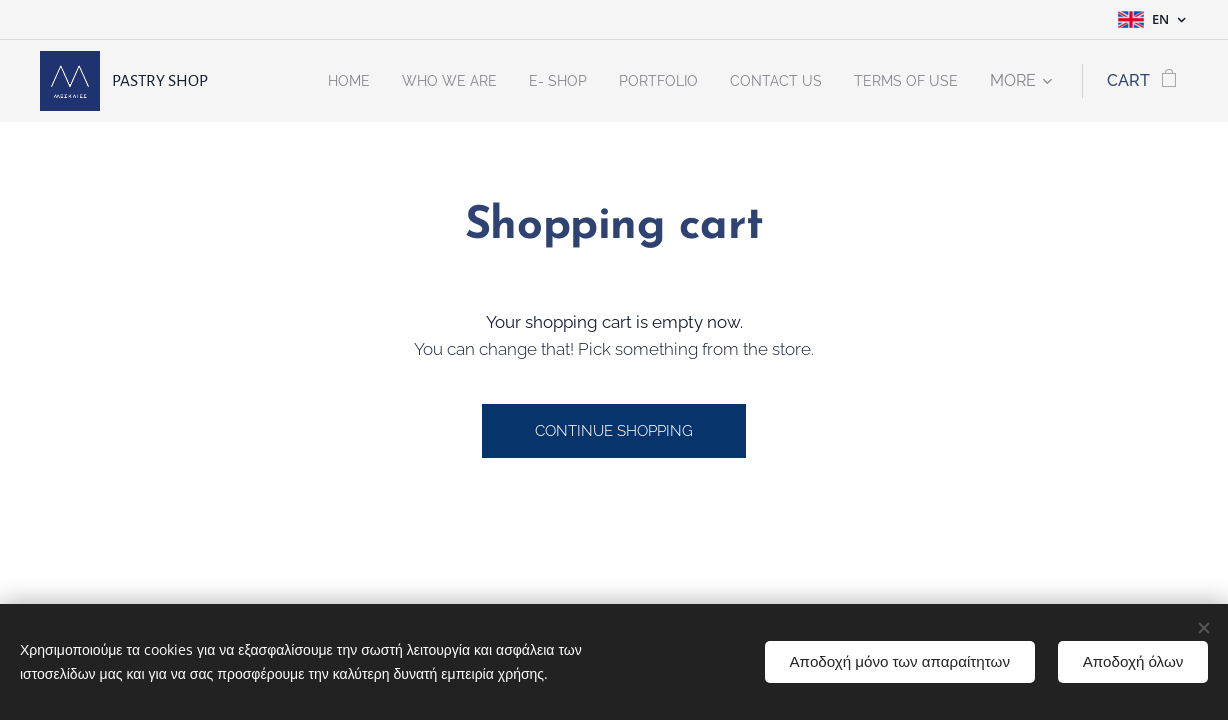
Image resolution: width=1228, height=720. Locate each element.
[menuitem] (303, 81)
